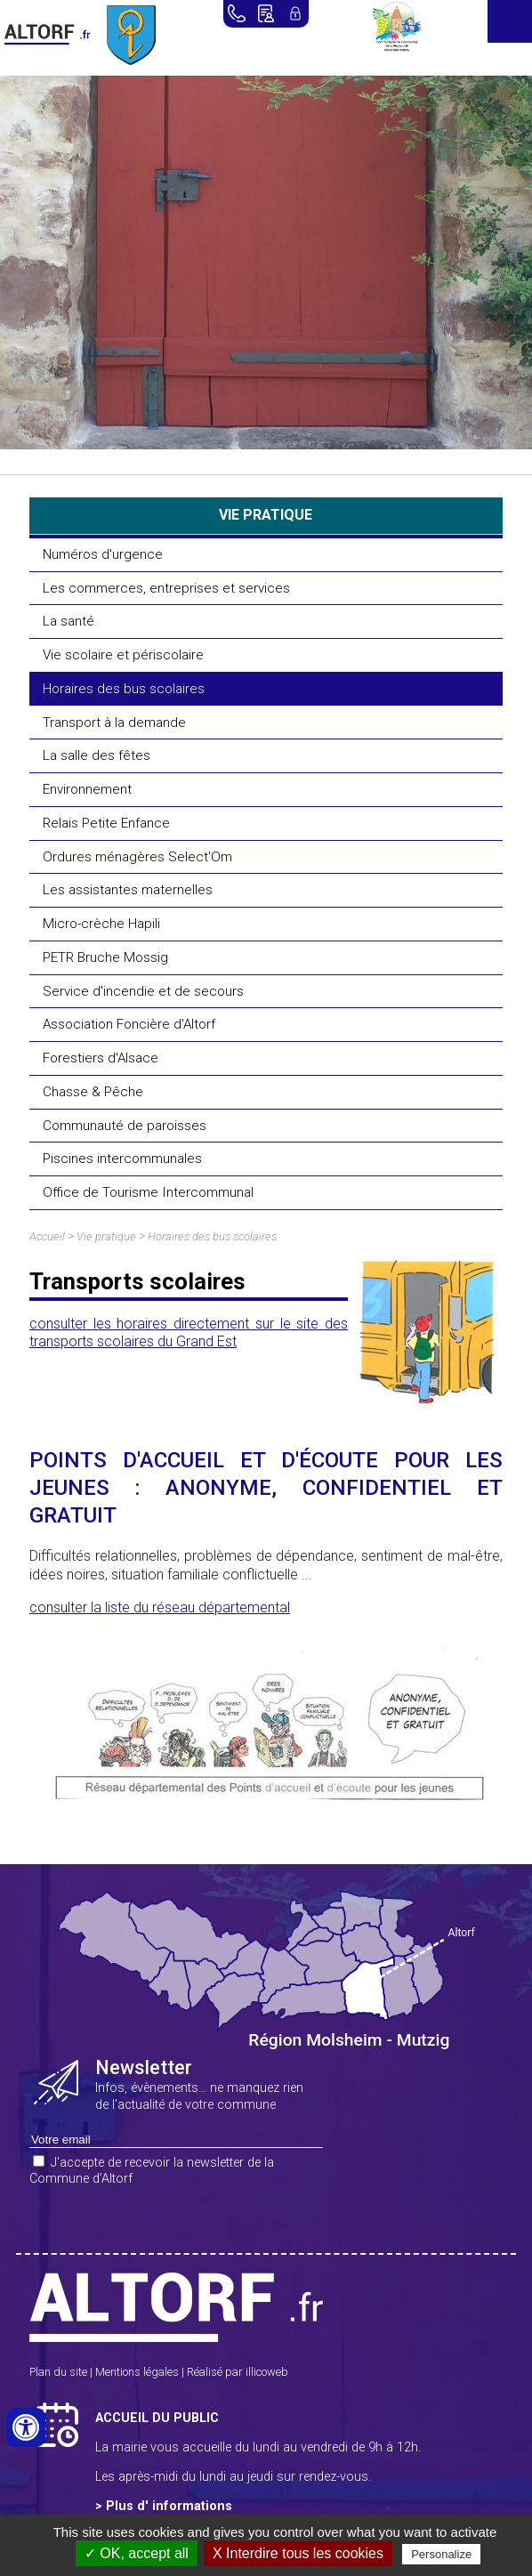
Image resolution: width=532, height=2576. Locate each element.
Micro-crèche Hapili (101, 924)
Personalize (441, 2554)
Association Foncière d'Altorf (129, 1024)
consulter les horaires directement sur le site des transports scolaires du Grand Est (188, 1333)
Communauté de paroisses (124, 1126)
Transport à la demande (114, 723)
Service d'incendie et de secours (143, 991)
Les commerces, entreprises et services (166, 588)
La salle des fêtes (96, 755)
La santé (68, 621)
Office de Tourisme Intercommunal (148, 1192)
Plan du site (58, 2371)
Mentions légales (137, 2371)
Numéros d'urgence (103, 554)
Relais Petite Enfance (106, 823)
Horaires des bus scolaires (124, 689)
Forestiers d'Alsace (100, 1058)
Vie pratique (106, 1236)
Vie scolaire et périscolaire (123, 655)
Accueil (47, 1236)
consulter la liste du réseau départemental (159, 1607)
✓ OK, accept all (137, 2553)
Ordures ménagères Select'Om (137, 857)
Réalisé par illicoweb (237, 2371)
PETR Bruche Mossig (105, 957)
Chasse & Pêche (93, 1092)
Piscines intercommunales (122, 1159)
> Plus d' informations (163, 2506)
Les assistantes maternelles (128, 890)
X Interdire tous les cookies (298, 2553)
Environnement (87, 789)
